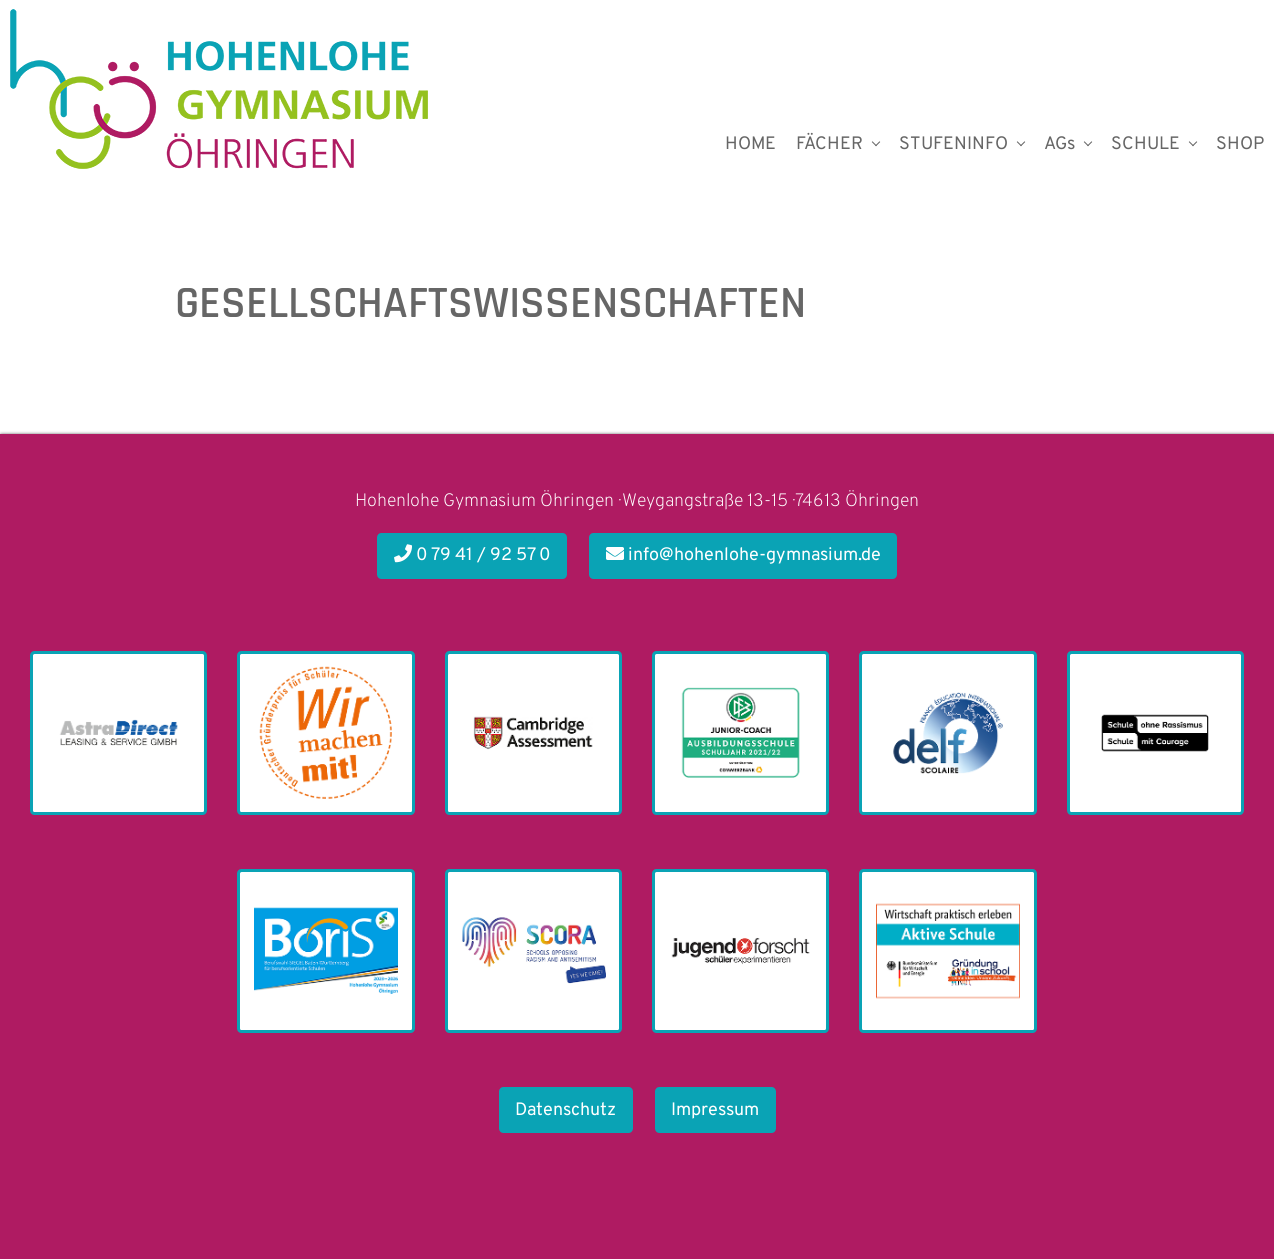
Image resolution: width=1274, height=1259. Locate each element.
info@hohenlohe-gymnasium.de (743, 555)
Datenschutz (565, 1110)
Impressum (715, 1110)
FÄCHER (829, 144)
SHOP (1240, 144)
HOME (750, 144)
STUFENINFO (953, 144)
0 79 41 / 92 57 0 (472, 555)
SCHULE (1145, 144)
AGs (1059, 144)
